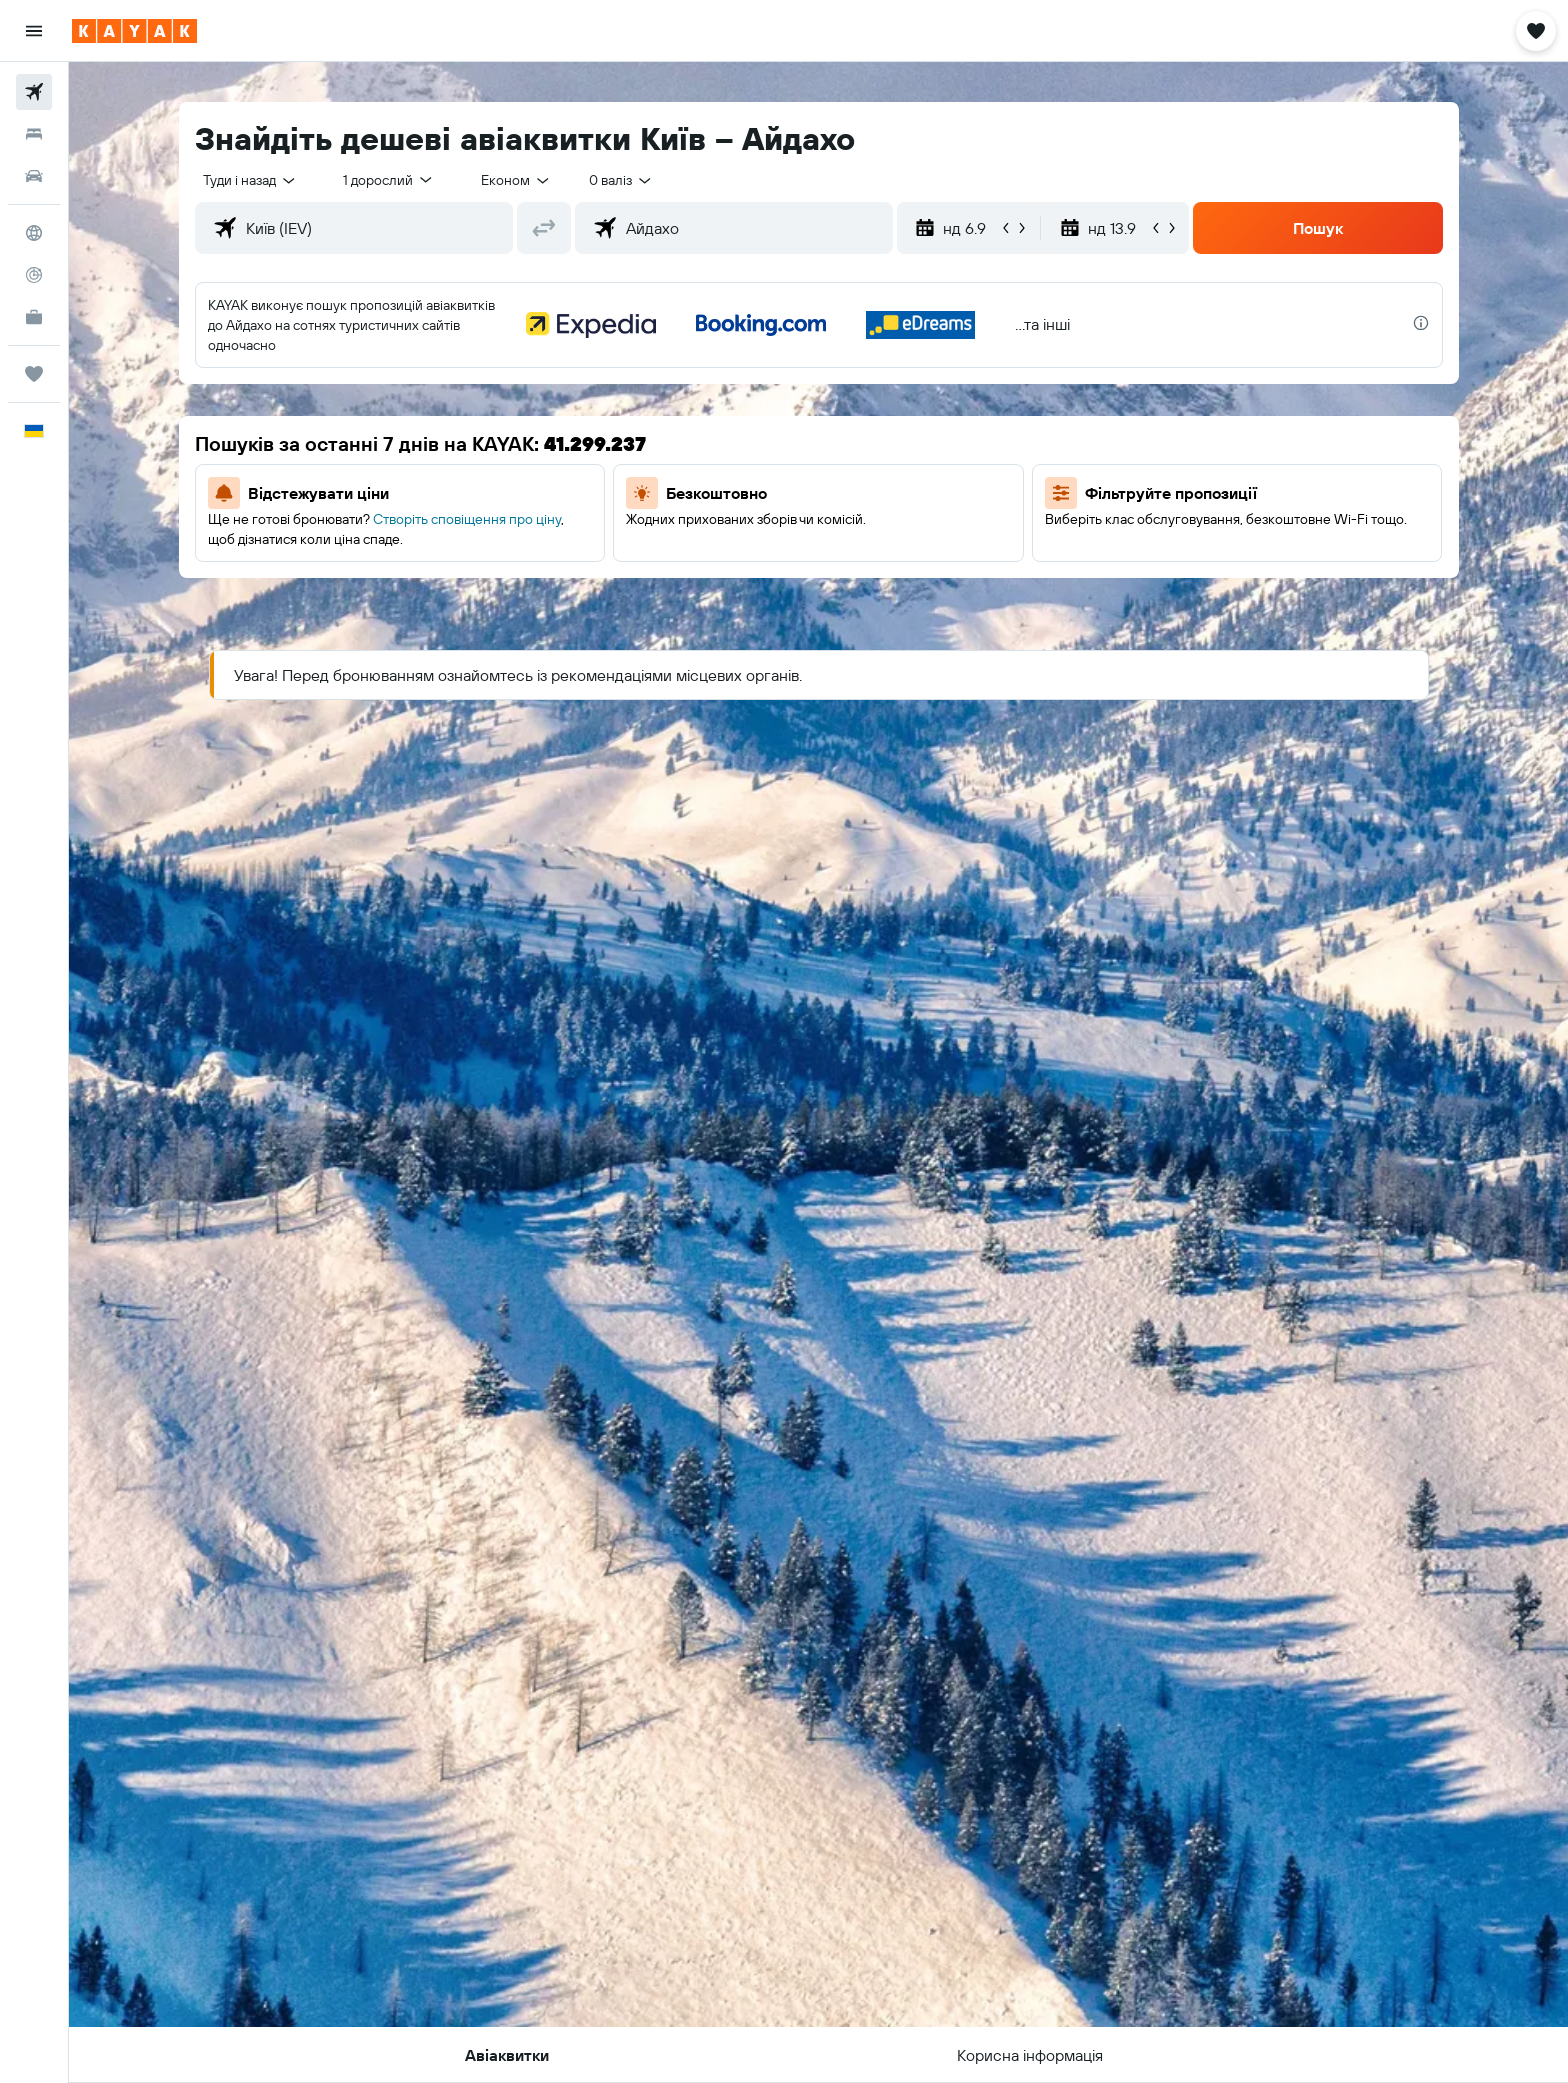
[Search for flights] (34, 92)
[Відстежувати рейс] (34, 275)
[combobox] (250, 180)
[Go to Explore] (34, 233)
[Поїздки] (34, 374)
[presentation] (1421, 323)
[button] (34, 31)
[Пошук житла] (34, 134)
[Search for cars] (34, 176)
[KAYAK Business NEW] (34, 317)
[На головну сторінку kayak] (134, 31)
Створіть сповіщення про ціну (467, 519)
